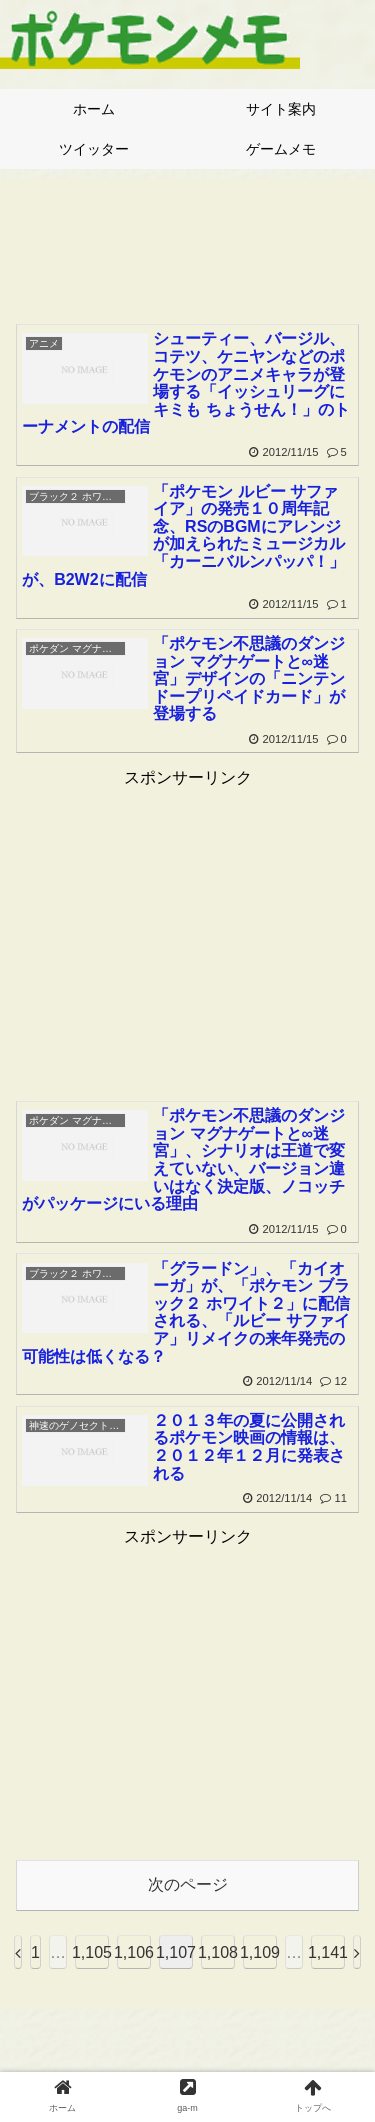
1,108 (218, 1952)
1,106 (134, 1952)
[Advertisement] (187, 245)
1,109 (260, 1952)
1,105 (92, 1952)
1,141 (328, 1952)
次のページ (188, 1884)
